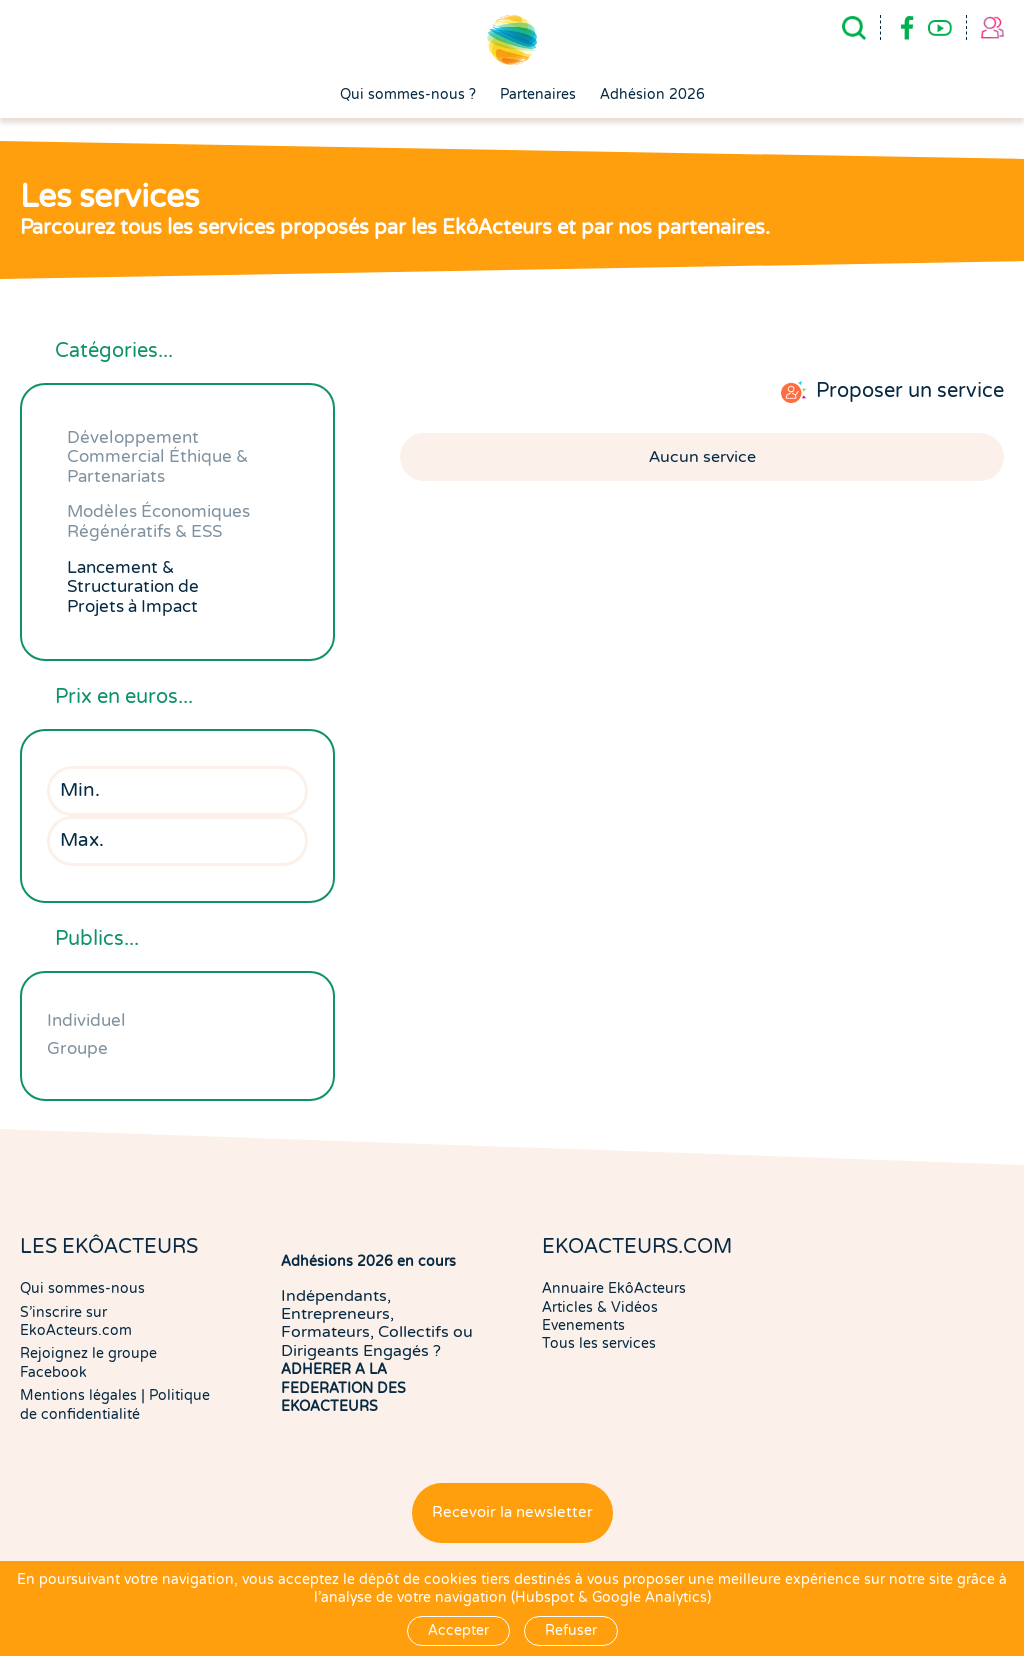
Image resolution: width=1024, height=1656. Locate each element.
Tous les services (599, 1343)
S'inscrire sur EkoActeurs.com (76, 1321)
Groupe (77, 1048)
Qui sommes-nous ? (408, 95)
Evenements (583, 1325)
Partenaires (538, 95)
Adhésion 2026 (652, 95)
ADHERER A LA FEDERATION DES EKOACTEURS (343, 1388)
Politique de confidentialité (115, 1404)
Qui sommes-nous (82, 1288)
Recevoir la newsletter (512, 1512)
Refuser (571, 1630)
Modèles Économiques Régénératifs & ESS (158, 521)
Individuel (86, 1020)
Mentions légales (78, 1395)
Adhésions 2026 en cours (368, 1261)
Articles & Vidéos (600, 1307)
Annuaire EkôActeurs (614, 1288)
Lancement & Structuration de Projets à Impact (133, 587)
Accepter (458, 1630)
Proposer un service (910, 391)
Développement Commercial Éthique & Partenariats (157, 457)
